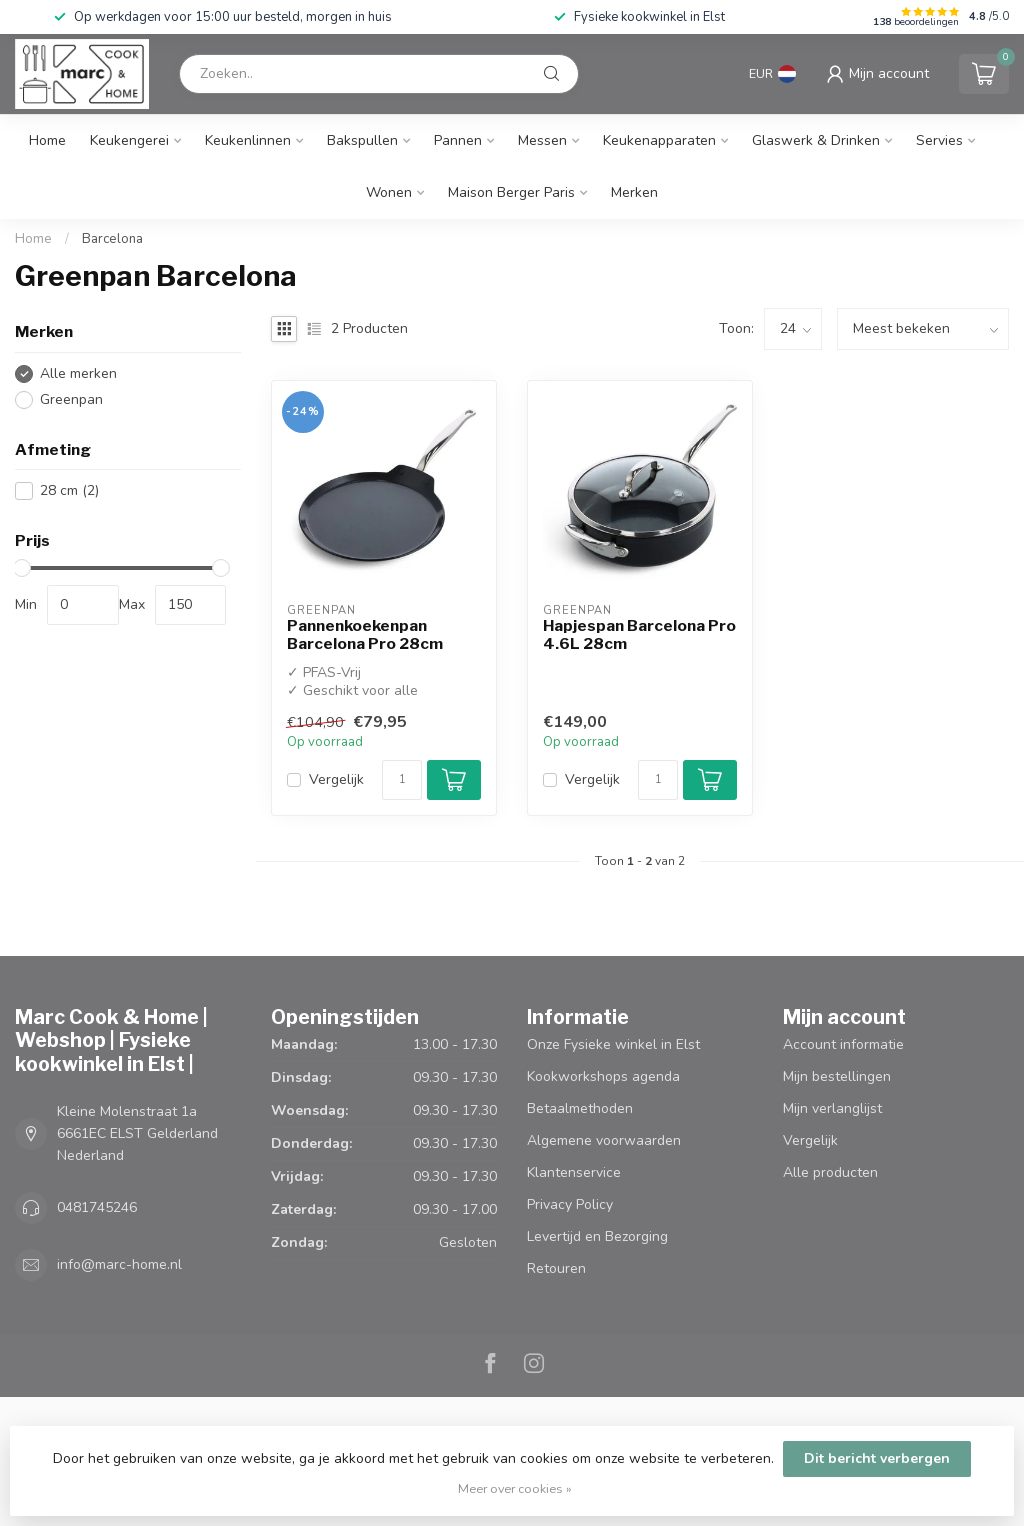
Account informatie (843, 1044)
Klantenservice (574, 1172)
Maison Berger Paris (511, 192)
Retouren (556, 1268)
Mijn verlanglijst (832, 1108)
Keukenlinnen (248, 140)
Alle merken (78, 373)
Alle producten (830, 1172)
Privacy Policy (570, 1204)
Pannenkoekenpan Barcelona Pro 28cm (365, 635)
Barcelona (112, 239)
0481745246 (97, 1207)
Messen (542, 140)
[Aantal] (402, 780)
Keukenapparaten (659, 140)
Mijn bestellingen (837, 1076)
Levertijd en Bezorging (597, 1236)
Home (47, 140)
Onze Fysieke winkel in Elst (613, 1044)
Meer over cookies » (515, 1488)
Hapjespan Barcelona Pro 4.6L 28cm (639, 635)
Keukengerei (129, 140)
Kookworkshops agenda (603, 1076)
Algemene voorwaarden (604, 1140)
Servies (939, 140)
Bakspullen (362, 140)
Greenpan (71, 399)
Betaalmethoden (580, 1108)
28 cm (69, 490)
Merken (634, 192)
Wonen (389, 192)
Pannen (458, 140)
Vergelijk (336, 779)
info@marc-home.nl (119, 1264)
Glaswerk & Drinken (816, 140)
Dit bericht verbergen (877, 1458)
